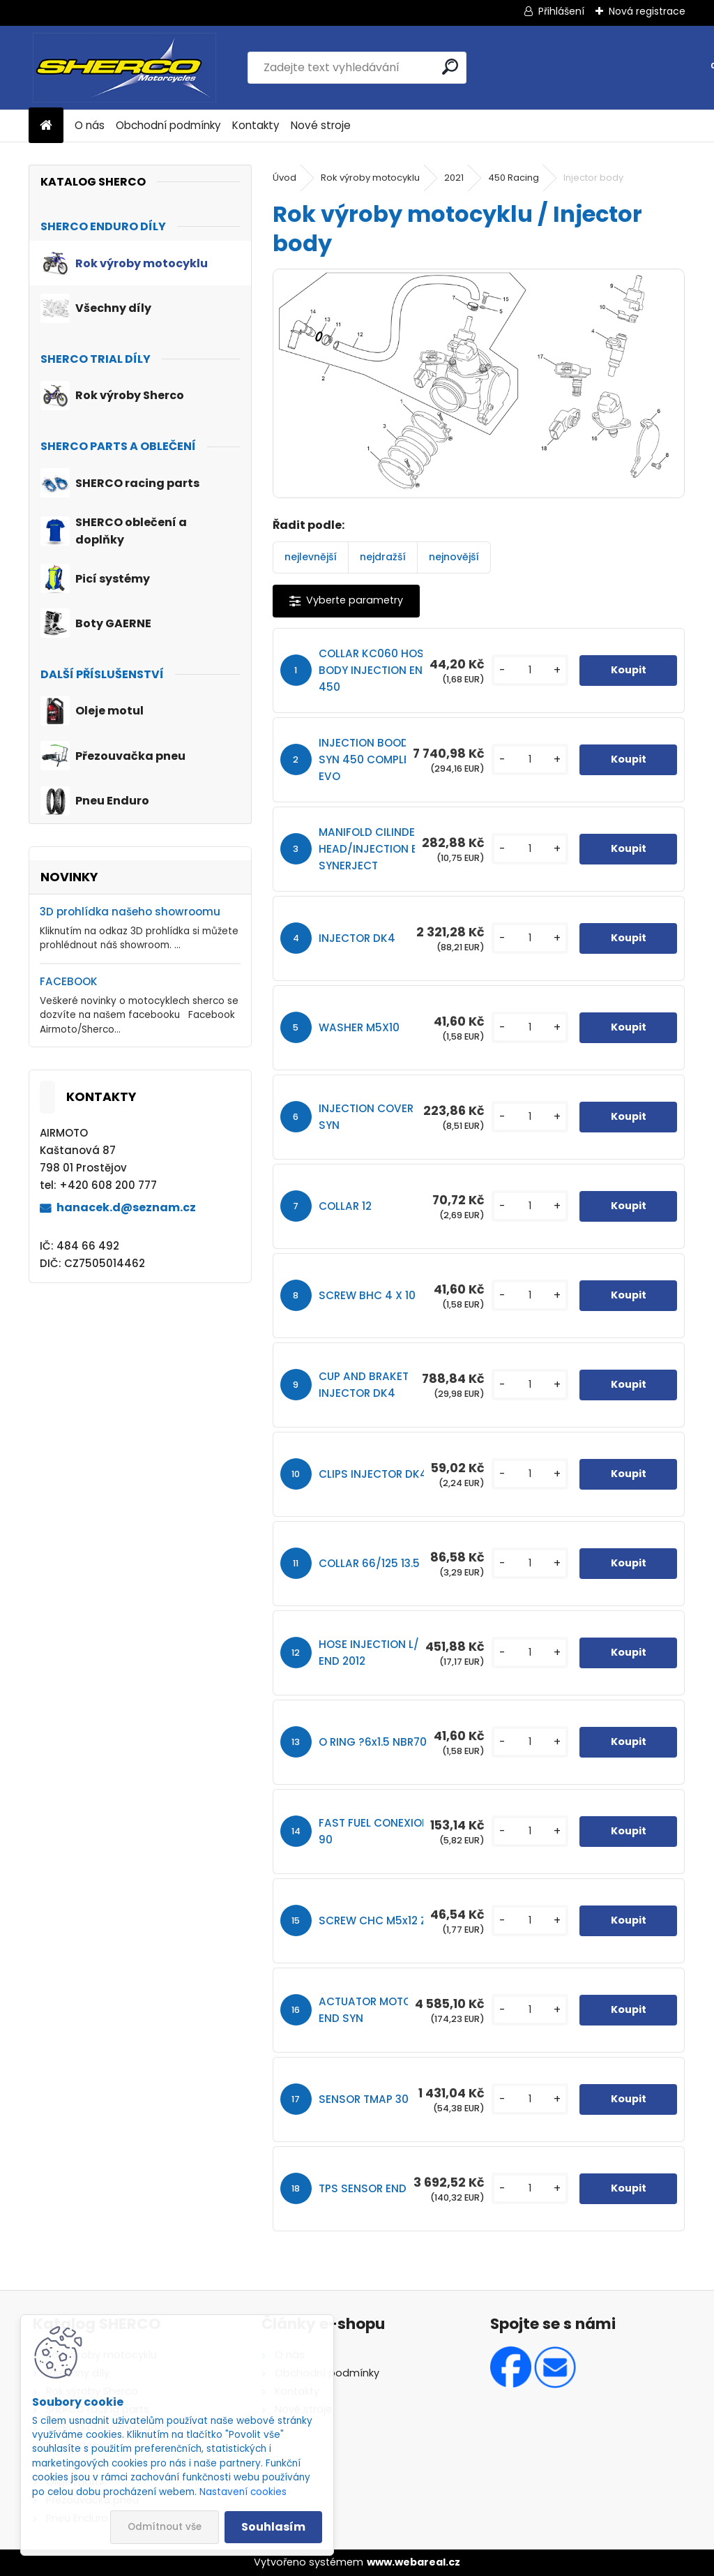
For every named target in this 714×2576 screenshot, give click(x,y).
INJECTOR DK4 (357, 938)
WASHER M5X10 (359, 1027)
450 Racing (513, 177)
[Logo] (124, 68)
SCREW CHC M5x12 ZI (374, 1920)
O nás (90, 125)
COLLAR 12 (345, 1206)
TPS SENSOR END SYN (374, 2188)
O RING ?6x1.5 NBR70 (373, 1742)
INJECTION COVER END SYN (378, 1116)
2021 (454, 177)
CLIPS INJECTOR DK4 (373, 1474)
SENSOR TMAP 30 (364, 2099)
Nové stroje (321, 125)
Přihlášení (561, 11)
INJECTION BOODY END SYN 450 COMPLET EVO (379, 759)
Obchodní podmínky (168, 125)
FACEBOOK (69, 981)
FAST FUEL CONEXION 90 (374, 1831)
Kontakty (256, 125)
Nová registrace (647, 11)
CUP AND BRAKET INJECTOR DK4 (364, 1384)
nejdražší (383, 557)
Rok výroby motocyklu (370, 177)
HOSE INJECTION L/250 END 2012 (379, 1652)
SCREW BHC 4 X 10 (367, 1295)
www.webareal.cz (413, 2562)
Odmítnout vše (165, 2526)
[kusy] (530, 670)
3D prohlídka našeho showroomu (130, 911)
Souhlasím (273, 2527)
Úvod (284, 177)
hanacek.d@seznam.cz (126, 1207)
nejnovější (454, 557)
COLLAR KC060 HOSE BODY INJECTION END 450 (374, 670)
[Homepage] (46, 126)
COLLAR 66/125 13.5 (369, 1563)
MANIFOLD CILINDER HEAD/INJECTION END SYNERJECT (375, 849)
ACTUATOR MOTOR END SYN (368, 2009)
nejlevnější (310, 557)
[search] (450, 67)
